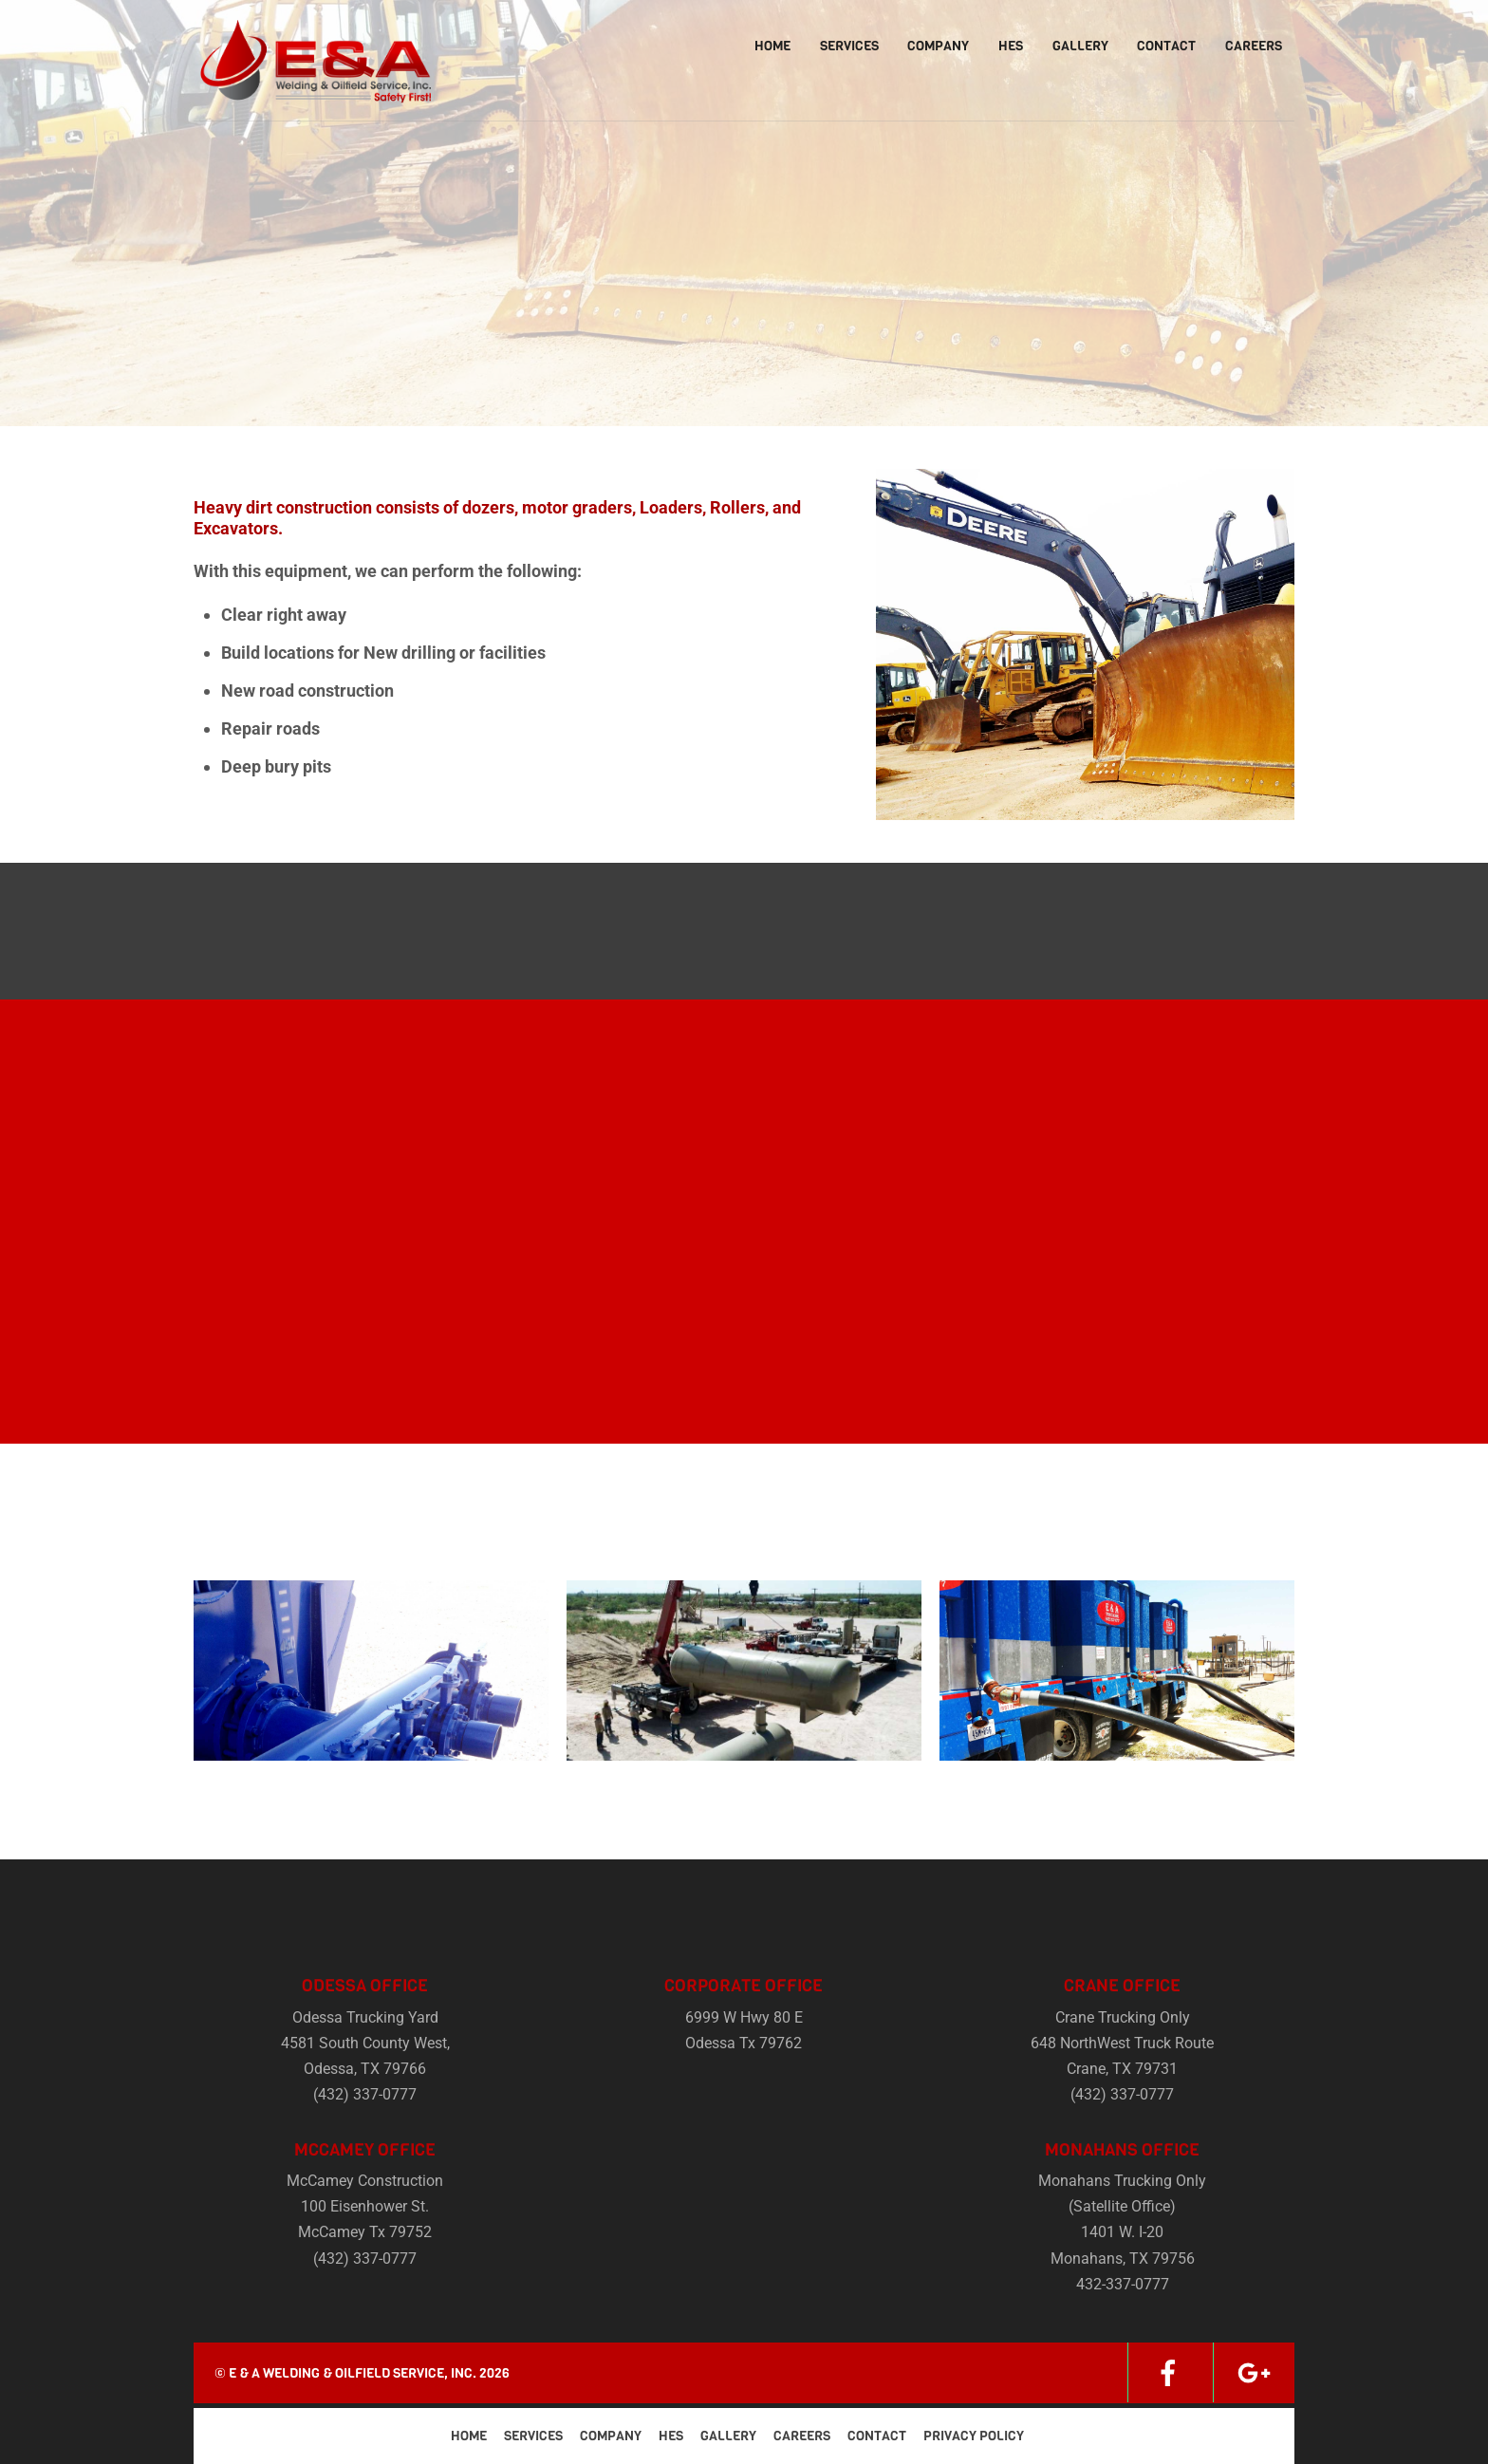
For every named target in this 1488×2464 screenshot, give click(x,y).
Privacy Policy (973, 2436)
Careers (1253, 46)
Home (772, 46)
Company (938, 46)
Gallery (1080, 46)
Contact (1166, 46)
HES (1010, 46)
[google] (1253, 2372)
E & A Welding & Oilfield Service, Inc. (352, 2373)
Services (849, 46)
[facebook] (1168, 2372)
